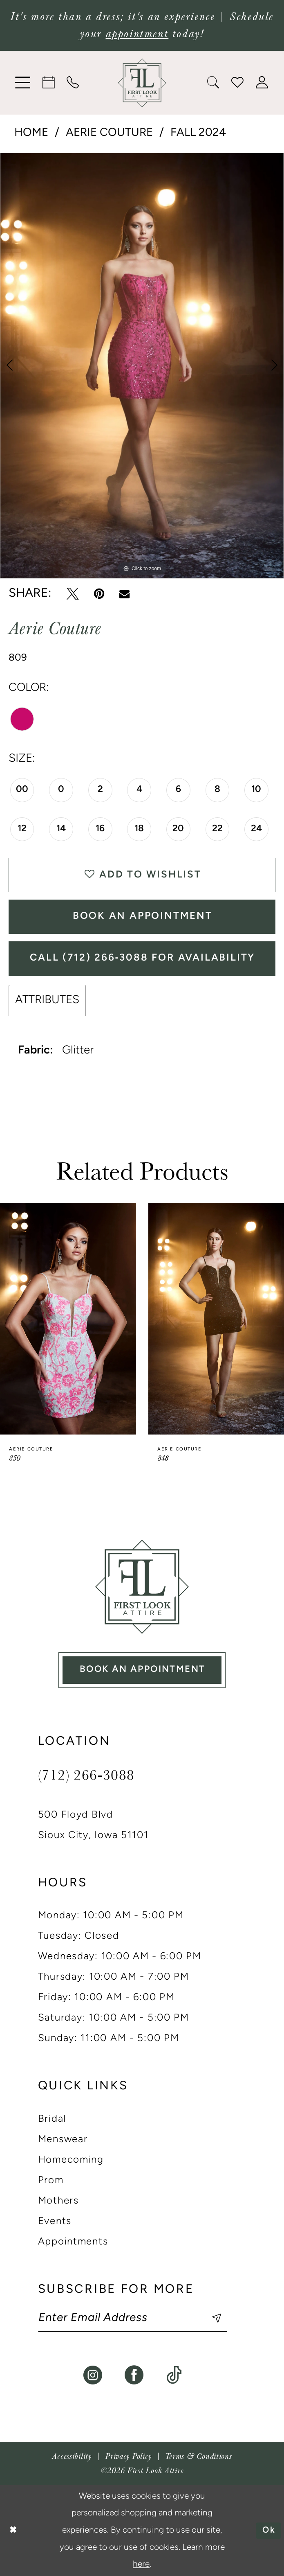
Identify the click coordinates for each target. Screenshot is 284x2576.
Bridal (52, 2119)
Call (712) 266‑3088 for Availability (142, 958)
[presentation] (68, 1319)
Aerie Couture (109, 133)
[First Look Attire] (142, 1587)
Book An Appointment (142, 916)
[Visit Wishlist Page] (238, 82)
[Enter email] (132, 2318)
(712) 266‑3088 (86, 1774)
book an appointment (142, 1669)
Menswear (63, 2140)
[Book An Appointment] (49, 82)
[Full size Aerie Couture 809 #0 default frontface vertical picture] (142, 366)
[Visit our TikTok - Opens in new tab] (174, 2375)
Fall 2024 (198, 133)
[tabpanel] (142, 366)
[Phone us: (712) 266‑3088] (73, 82)
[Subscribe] (208, 2318)
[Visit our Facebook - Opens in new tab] (134, 2375)
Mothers (58, 2201)
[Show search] (213, 82)
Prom (51, 2181)
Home (31, 133)
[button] (23, 83)
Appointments (73, 2242)
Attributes (47, 1000)
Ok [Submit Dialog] (268, 2530)
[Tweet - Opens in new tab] (73, 594)
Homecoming (71, 2160)
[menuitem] (23, 83)
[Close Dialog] (13, 2530)
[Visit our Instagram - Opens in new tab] (92, 2375)
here (141, 2564)
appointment (137, 34)
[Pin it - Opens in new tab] (99, 594)
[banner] (142, 83)
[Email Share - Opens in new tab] (124, 594)
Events (55, 2221)
